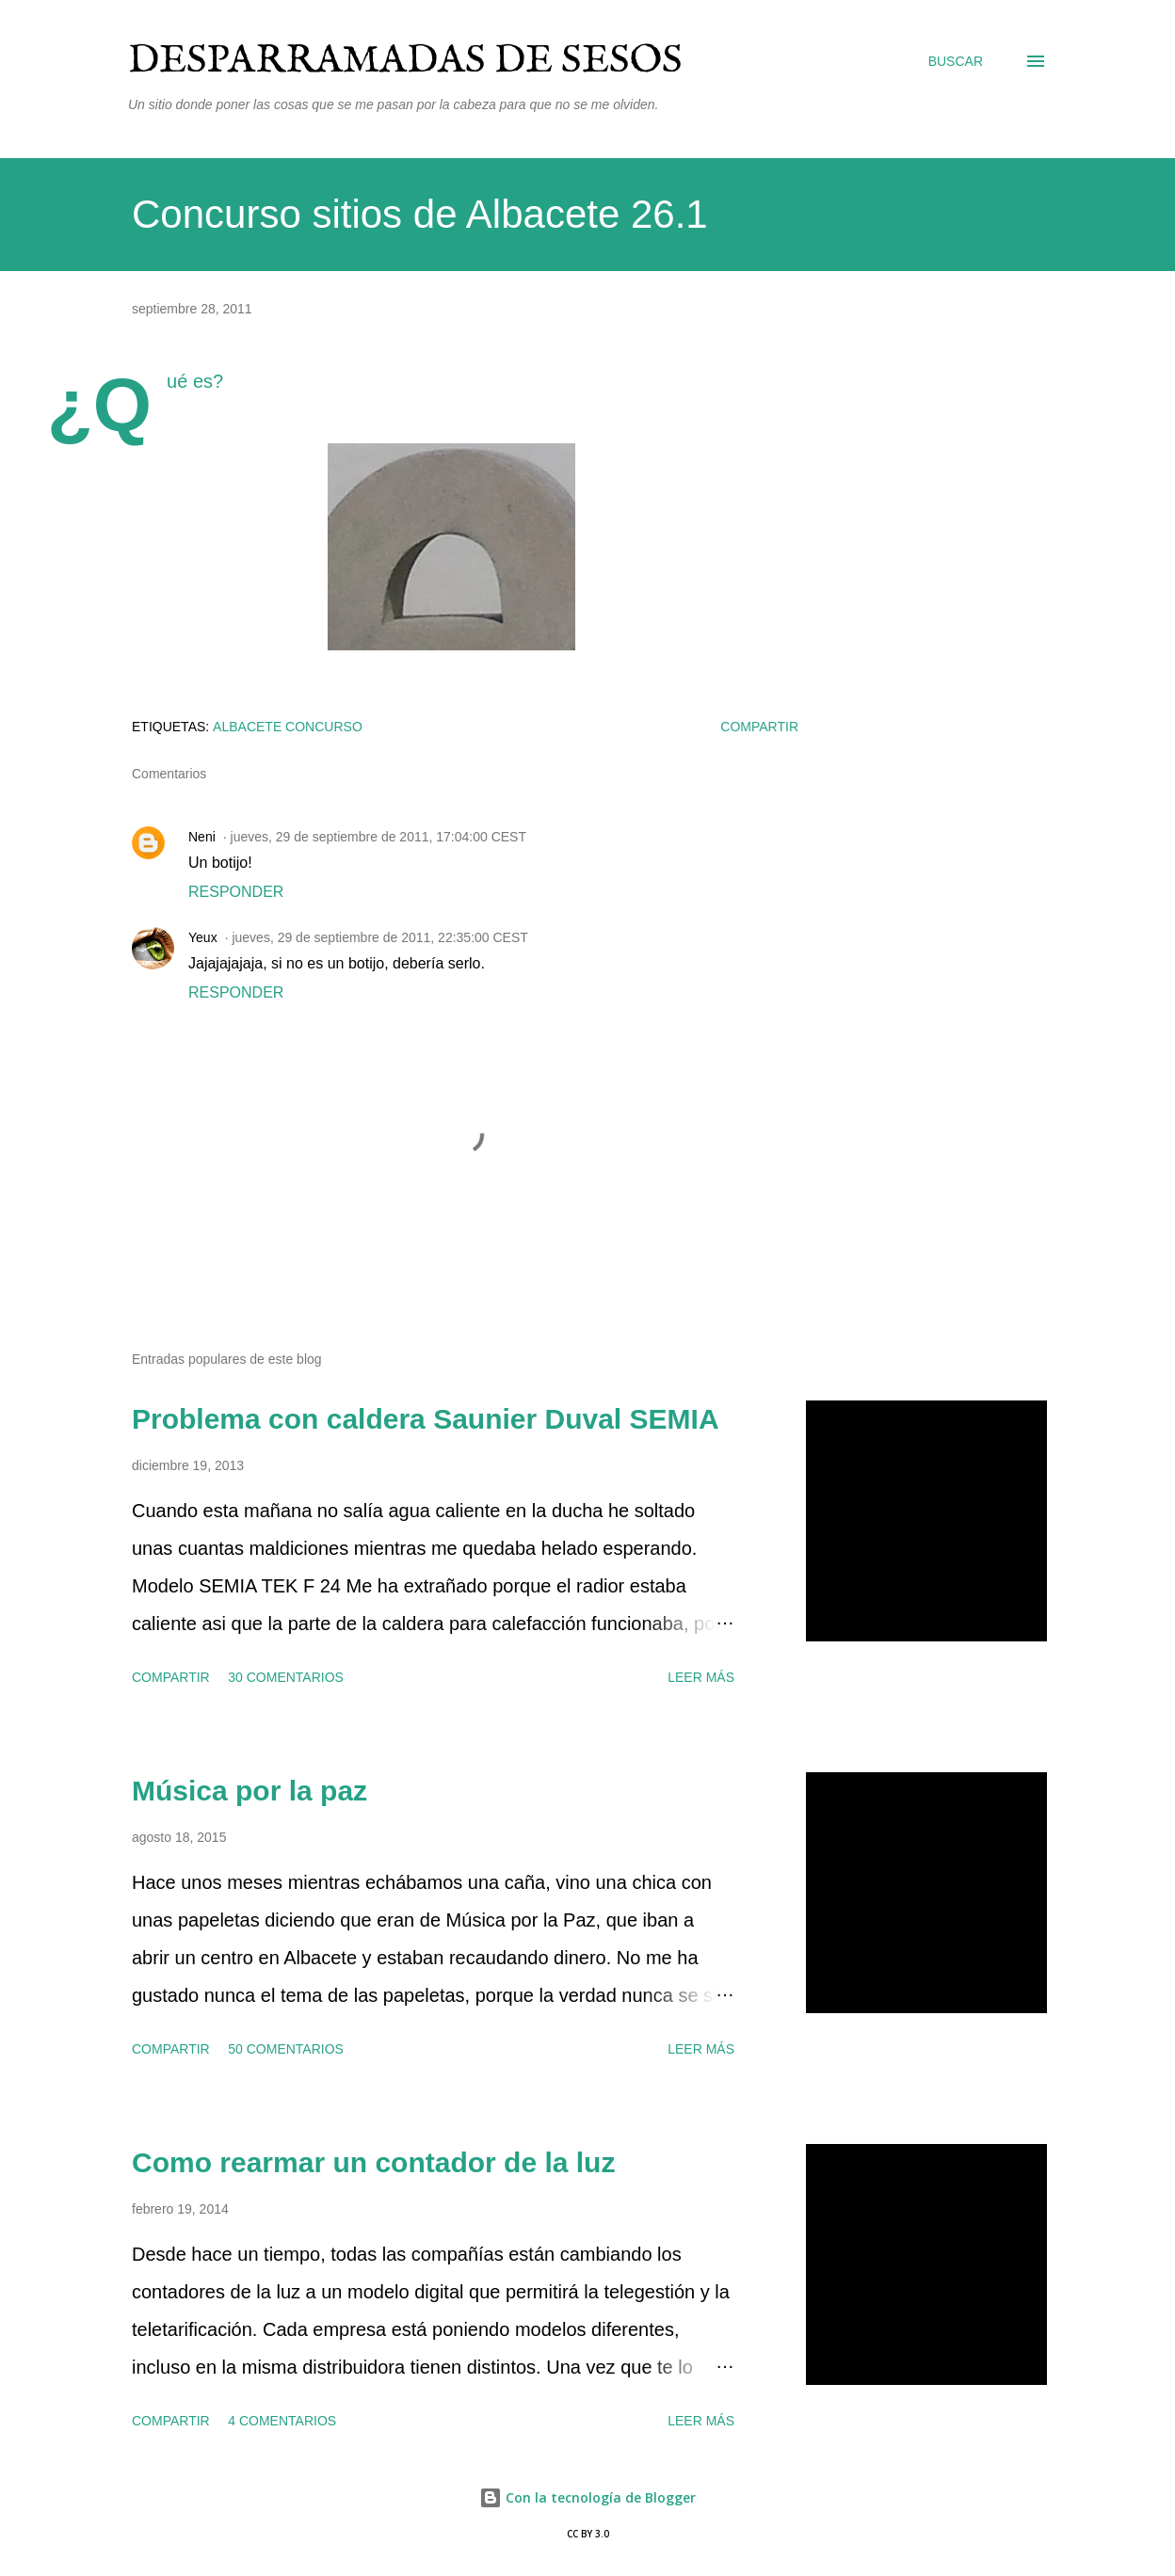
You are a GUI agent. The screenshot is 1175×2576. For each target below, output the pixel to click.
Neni (202, 836)
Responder (235, 892)
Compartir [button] (759, 726)
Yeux (202, 937)
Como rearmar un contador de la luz (373, 2162)
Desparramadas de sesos (405, 61)
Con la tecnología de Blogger (587, 2497)
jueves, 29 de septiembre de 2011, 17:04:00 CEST (378, 836)
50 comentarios (286, 2048)
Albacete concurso (287, 726)
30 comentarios (286, 1677)
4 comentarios (282, 2420)
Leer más (701, 1677)
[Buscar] (955, 61)
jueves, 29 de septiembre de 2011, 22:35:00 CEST (379, 937)
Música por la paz (249, 1790)
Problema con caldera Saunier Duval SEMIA (425, 1418)
